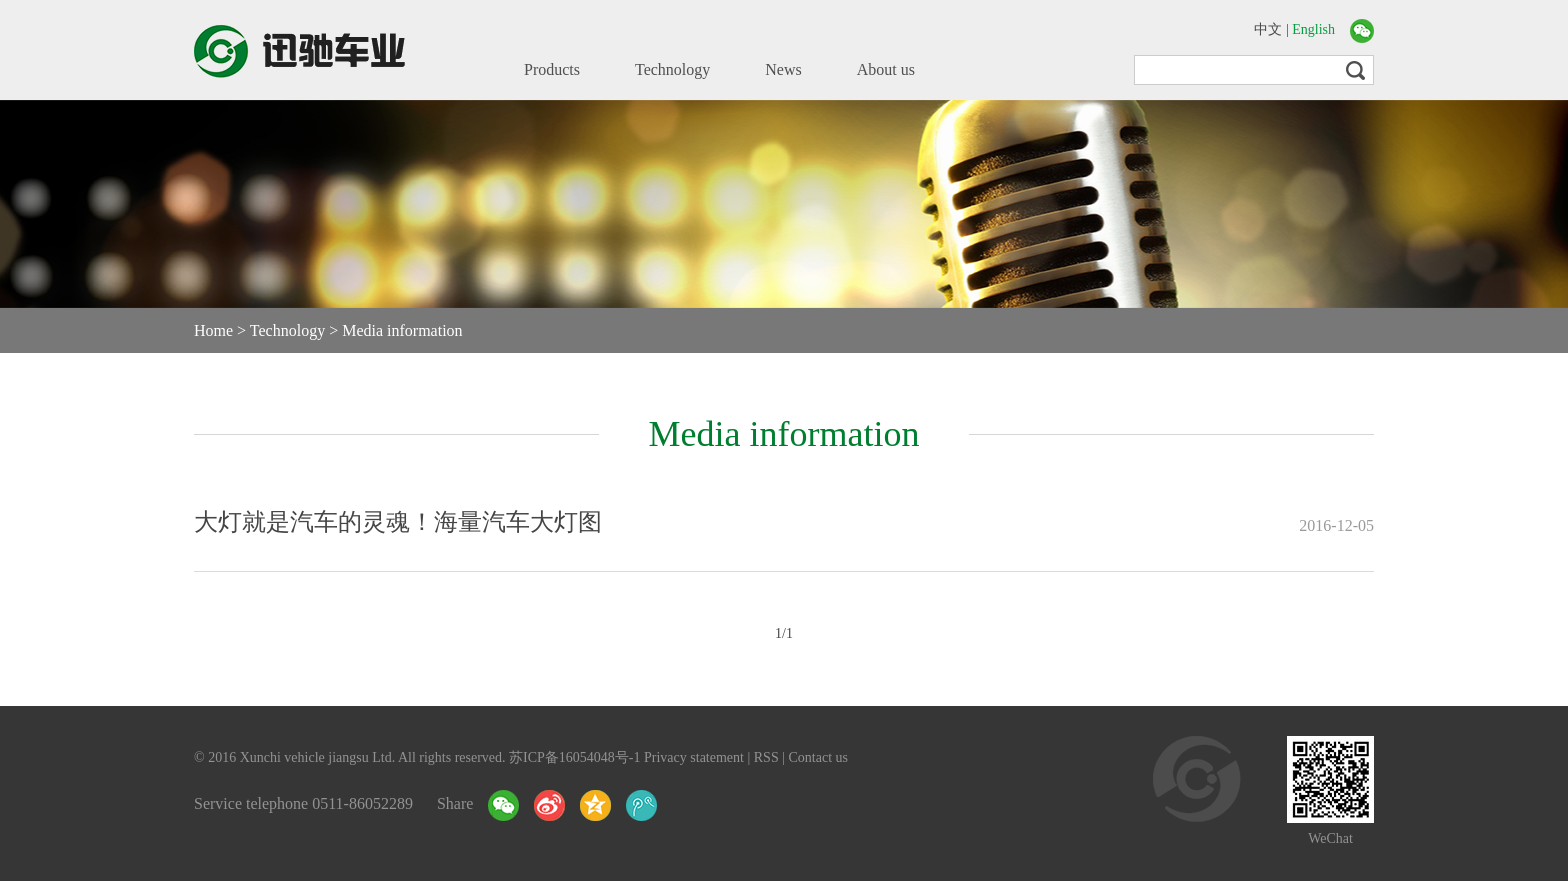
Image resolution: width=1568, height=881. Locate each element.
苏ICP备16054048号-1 (574, 757)
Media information (402, 330)
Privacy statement (694, 757)
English (1313, 29)
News (783, 69)
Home (213, 330)
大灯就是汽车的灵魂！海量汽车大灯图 (398, 522)
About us (886, 69)
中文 (1268, 29)
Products (552, 69)
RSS (766, 757)
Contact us (819, 757)
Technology (672, 69)
